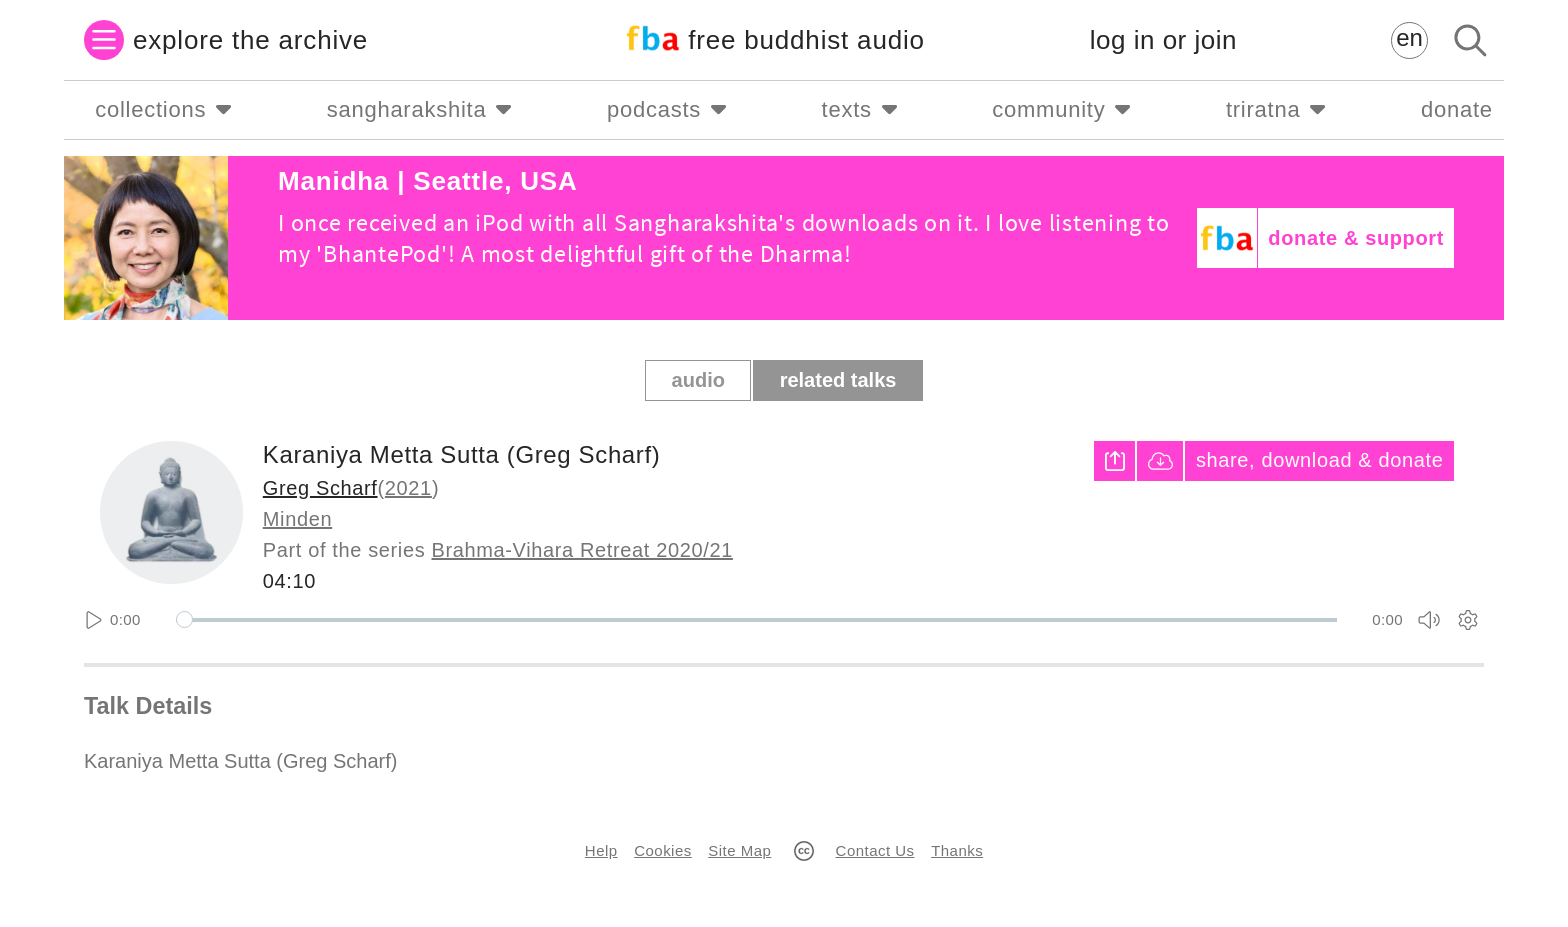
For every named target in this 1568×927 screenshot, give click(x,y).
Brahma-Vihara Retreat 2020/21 (582, 550)
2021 (408, 488)
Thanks (957, 850)
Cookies (662, 850)
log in (1163, 40)
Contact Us (875, 850)
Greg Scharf (320, 488)
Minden (297, 519)
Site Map (739, 850)
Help (601, 850)
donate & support (1356, 238)
